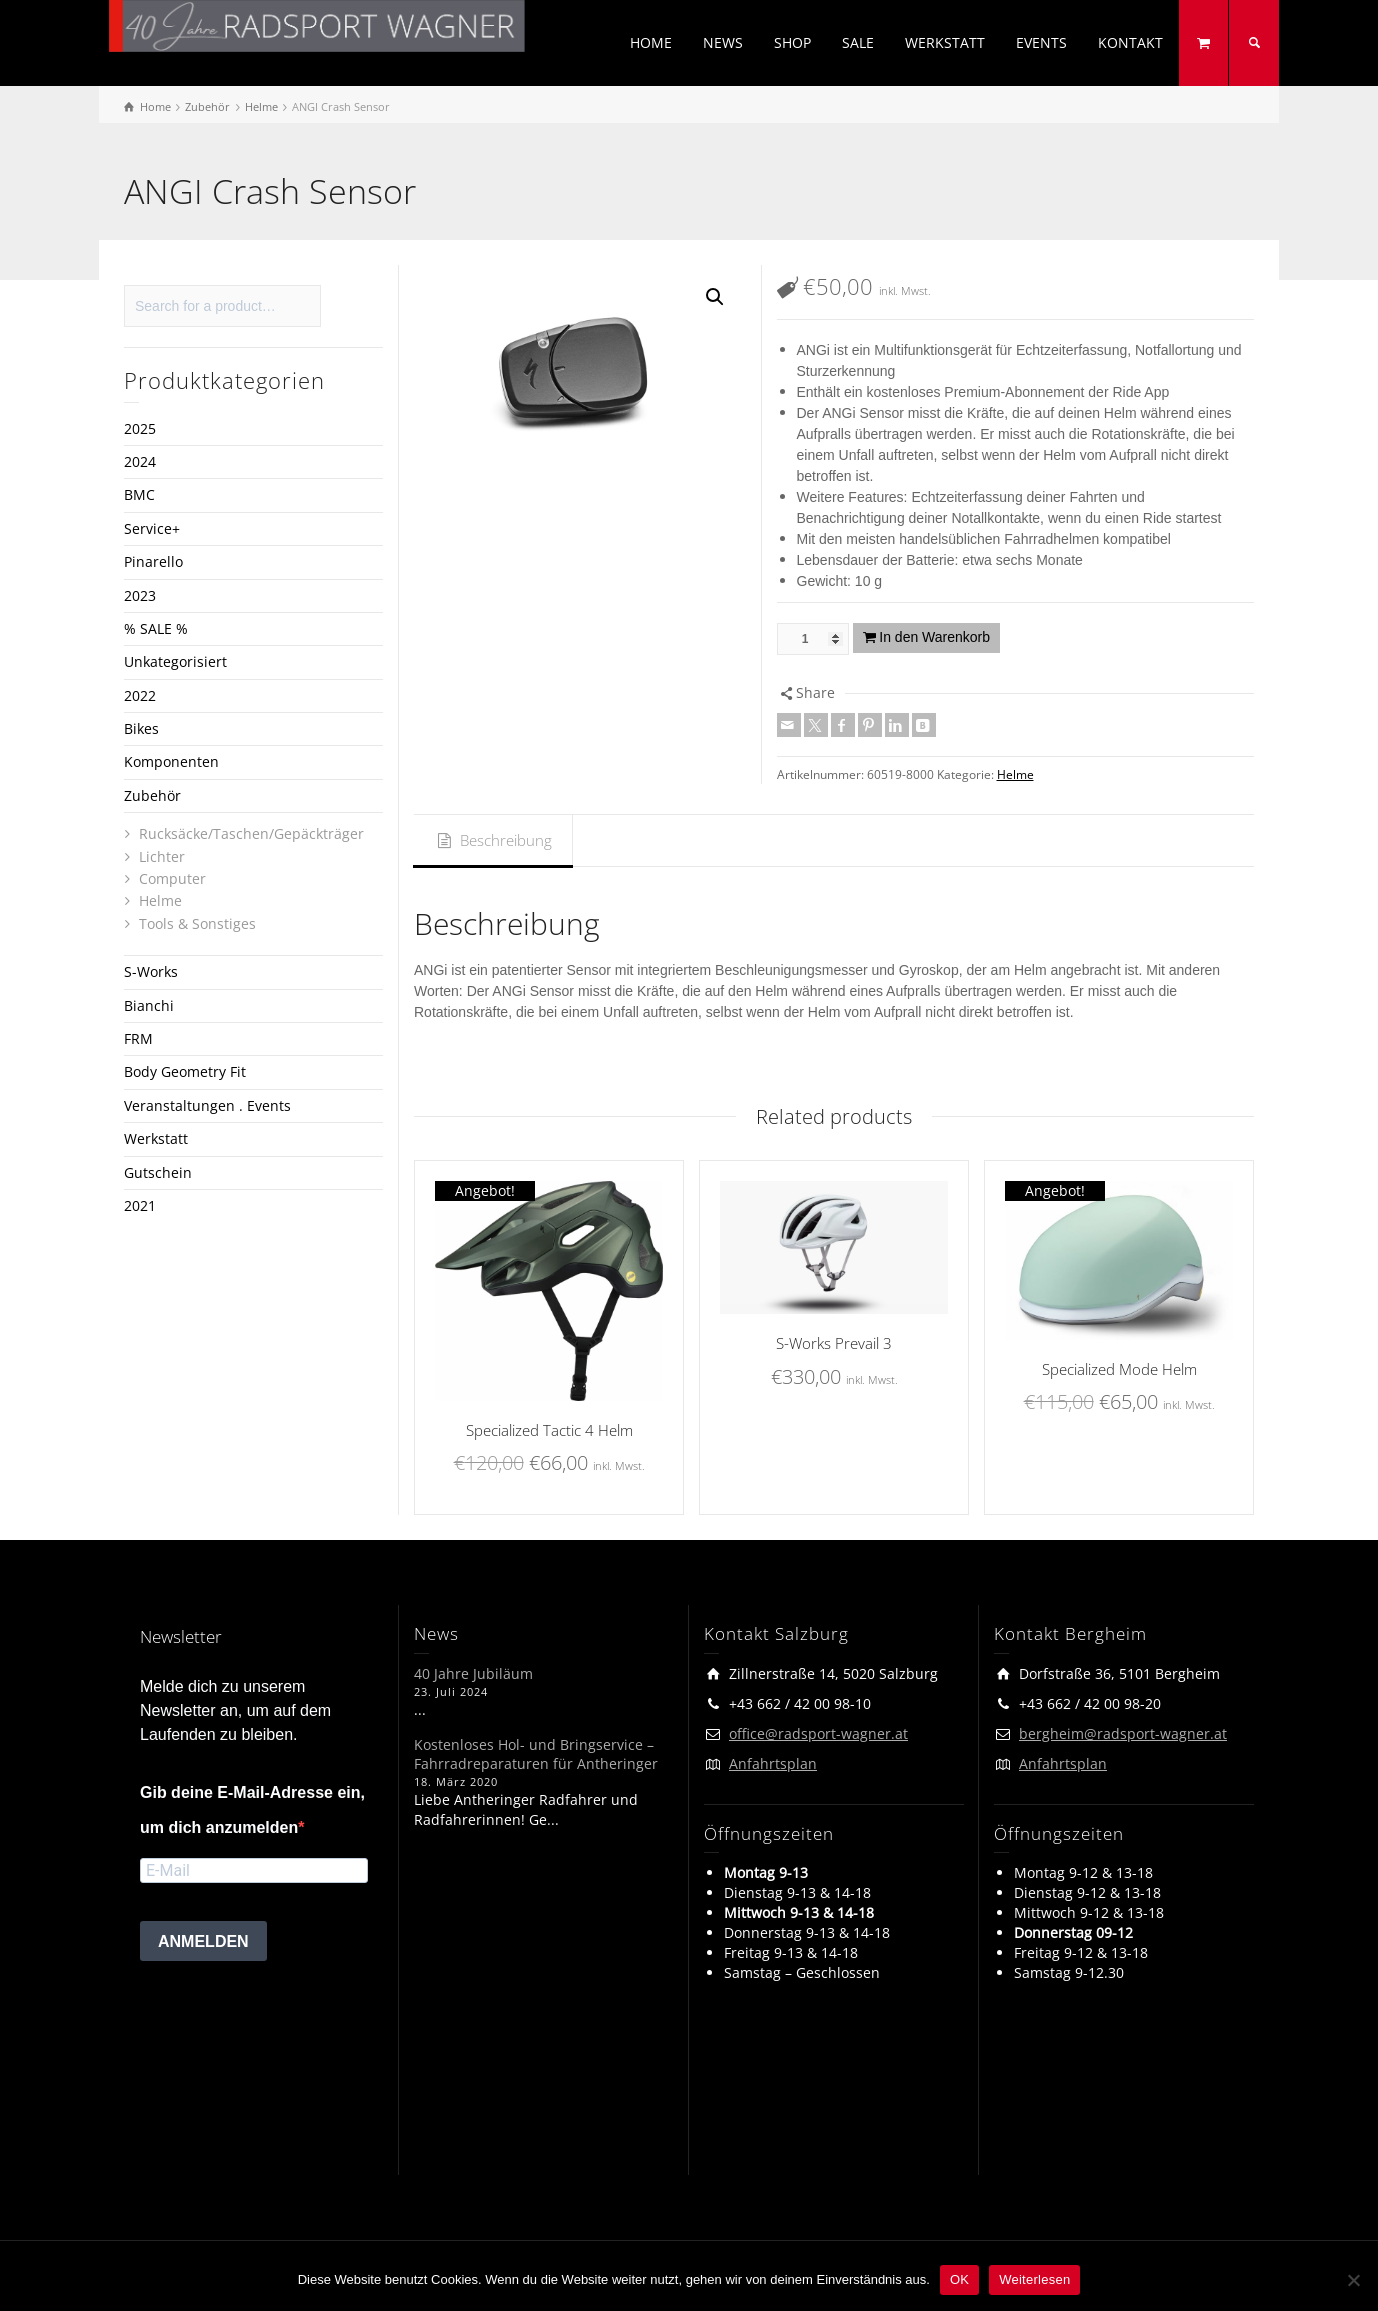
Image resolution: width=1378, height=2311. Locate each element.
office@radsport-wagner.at (818, 1733)
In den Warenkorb (934, 637)
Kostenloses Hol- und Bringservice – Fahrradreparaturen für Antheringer (536, 1754)
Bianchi (149, 1005)
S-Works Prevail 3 (834, 1343)
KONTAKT (1130, 42)
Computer (172, 878)
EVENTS (1041, 42)
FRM (138, 1038)
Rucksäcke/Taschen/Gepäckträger (251, 833)
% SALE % (156, 628)
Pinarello (153, 561)
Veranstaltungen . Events (207, 1105)
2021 (140, 1205)
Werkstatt (156, 1138)
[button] (715, 297)
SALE (858, 42)
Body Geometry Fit (185, 1071)
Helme (1015, 774)
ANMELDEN (203, 1941)
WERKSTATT (945, 42)
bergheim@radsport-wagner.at (1123, 1733)
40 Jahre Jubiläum (473, 1673)
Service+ (152, 528)
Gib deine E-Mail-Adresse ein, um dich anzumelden (252, 1810)
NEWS (723, 42)
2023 (140, 595)
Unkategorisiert (175, 661)
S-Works (151, 971)
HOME (651, 42)
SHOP (792, 42)
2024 (140, 461)
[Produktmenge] (813, 639)
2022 (140, 695)
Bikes (141, 728)
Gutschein (158, 1172)
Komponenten (171, 761)
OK (959, 2279)
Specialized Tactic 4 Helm (549, 1430)
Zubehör (152, 795)
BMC (139, 494)
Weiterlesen (1034, 2279)
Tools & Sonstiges (197, 923)
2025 (140, 428)
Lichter (162, 856)
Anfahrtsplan (773, 1763)
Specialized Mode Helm (1119, 1369)
